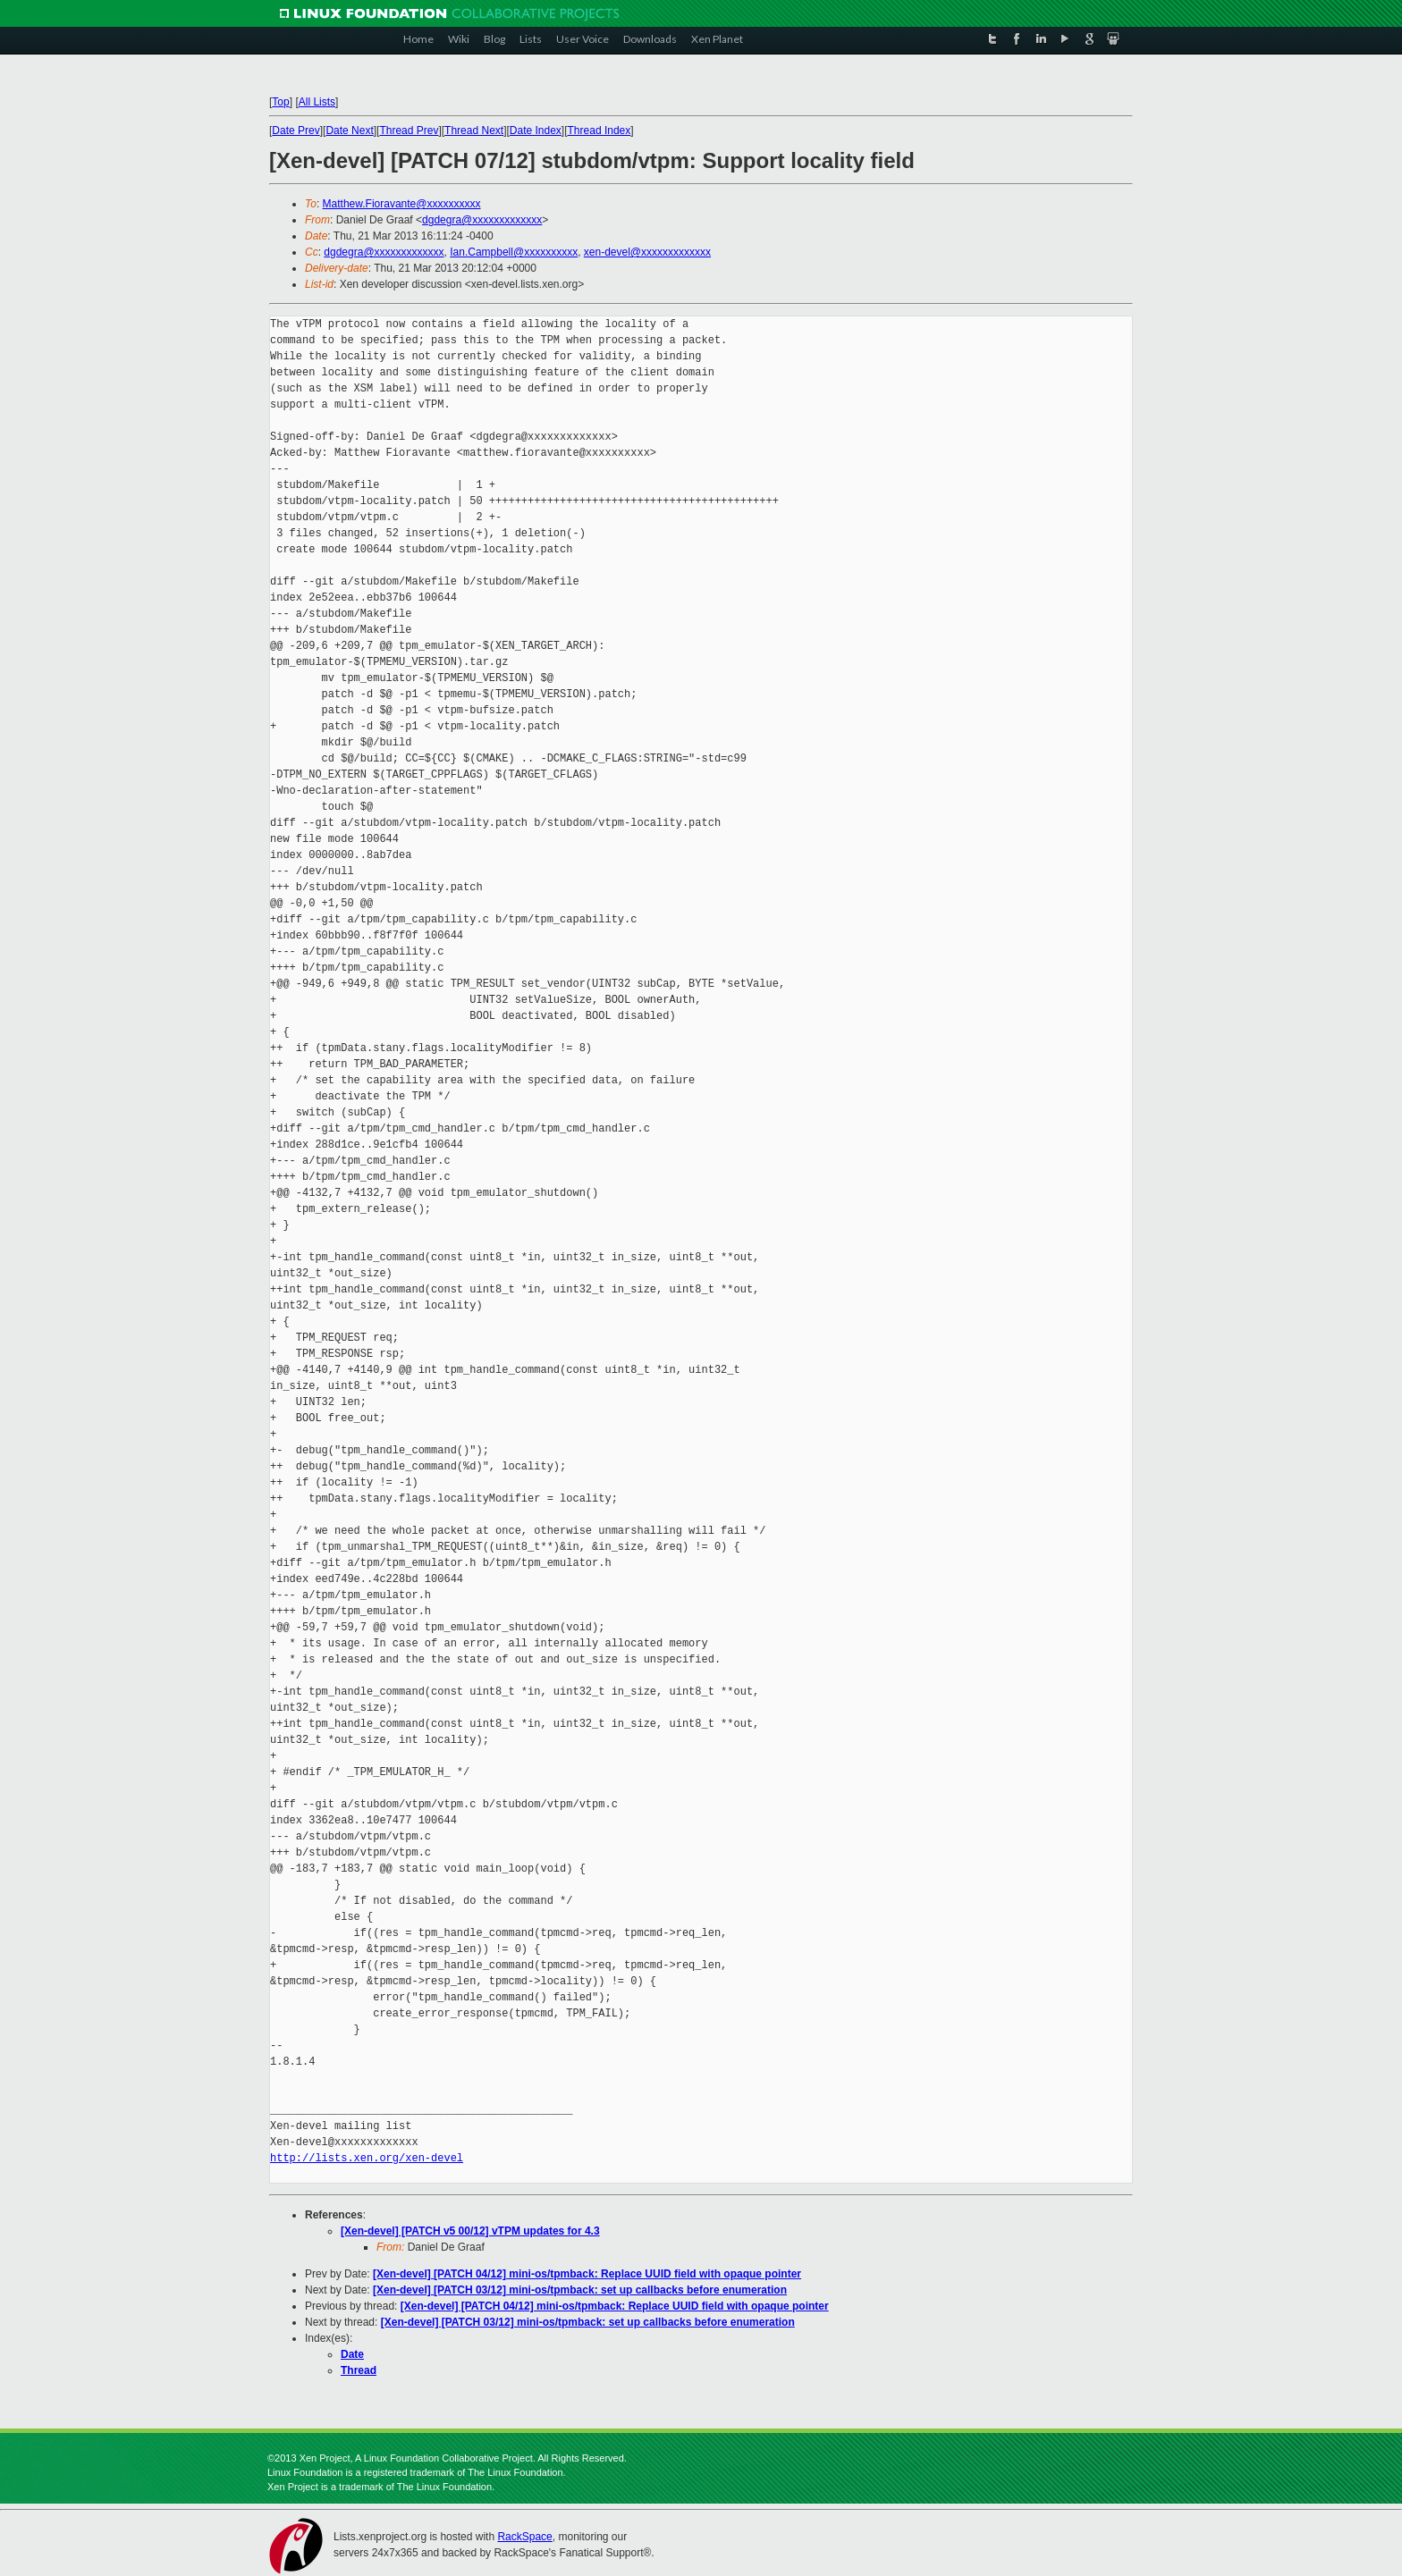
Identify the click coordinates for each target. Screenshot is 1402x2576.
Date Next (349, 130)
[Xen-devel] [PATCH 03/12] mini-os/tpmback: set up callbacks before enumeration (580, 2290)
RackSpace (524, 2536)
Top (280, 102)
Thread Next (473, 130)
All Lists (317, 102)
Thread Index (599, 130)
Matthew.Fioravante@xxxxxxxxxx (402, 204)
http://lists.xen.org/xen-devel (366, 2158)
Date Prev (295, 130)
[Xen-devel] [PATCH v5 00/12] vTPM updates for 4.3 (470, 2231)
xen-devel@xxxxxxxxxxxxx (647, 252)
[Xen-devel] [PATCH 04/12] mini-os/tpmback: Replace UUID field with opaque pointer (587, 2274)
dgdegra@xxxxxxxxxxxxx (482, 220)
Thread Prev (408, 130)
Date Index (536, 130)
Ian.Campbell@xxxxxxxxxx (514, 252)
